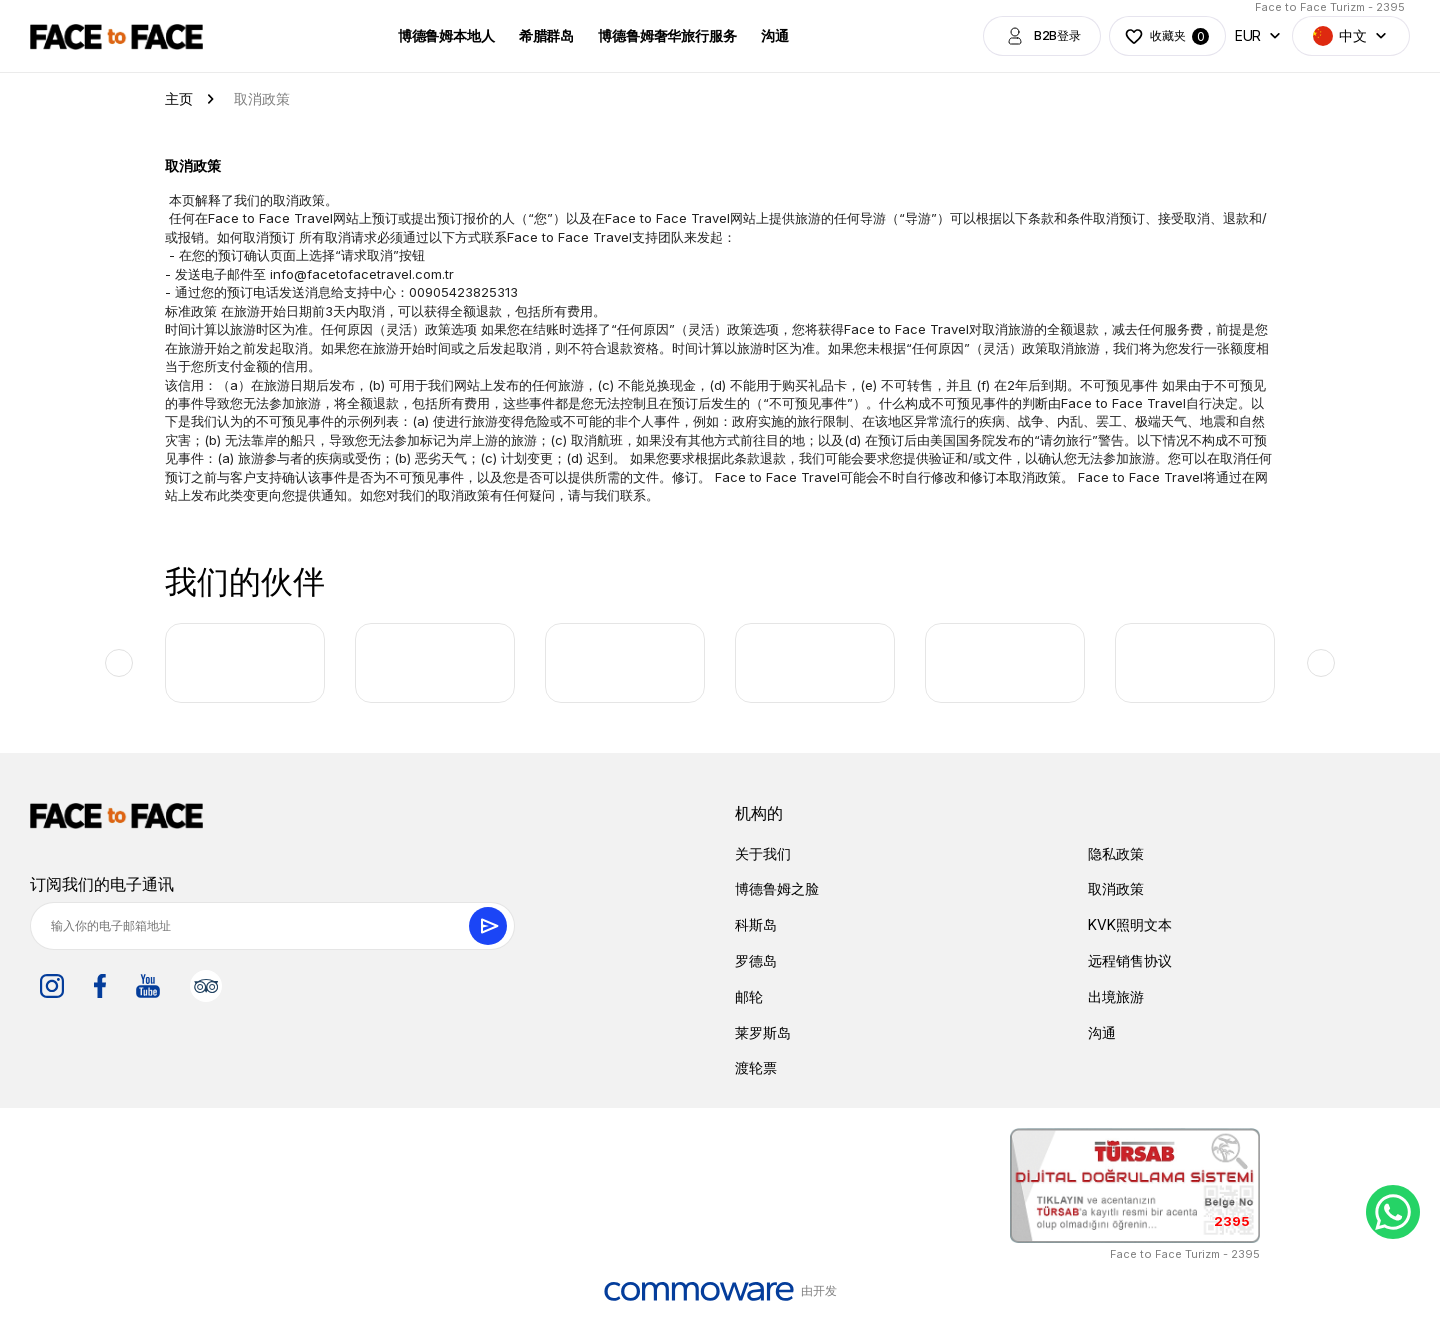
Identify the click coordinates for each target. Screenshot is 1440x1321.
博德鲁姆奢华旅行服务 (667, 35)
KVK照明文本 (1130, 924)
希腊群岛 (545, 35)
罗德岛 (756, 960)
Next (1321, 663)
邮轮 (749, 996)
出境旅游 (1116, 996)
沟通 (774, 35)
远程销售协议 (1130, 960)
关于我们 (763, 853)
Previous (119, 663)
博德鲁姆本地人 (445, 35)
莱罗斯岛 (763, 1032)
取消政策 (1116, 888)
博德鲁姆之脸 (777, 888)
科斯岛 (756, 924)
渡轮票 (756, 1067)
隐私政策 (1116, 853)
